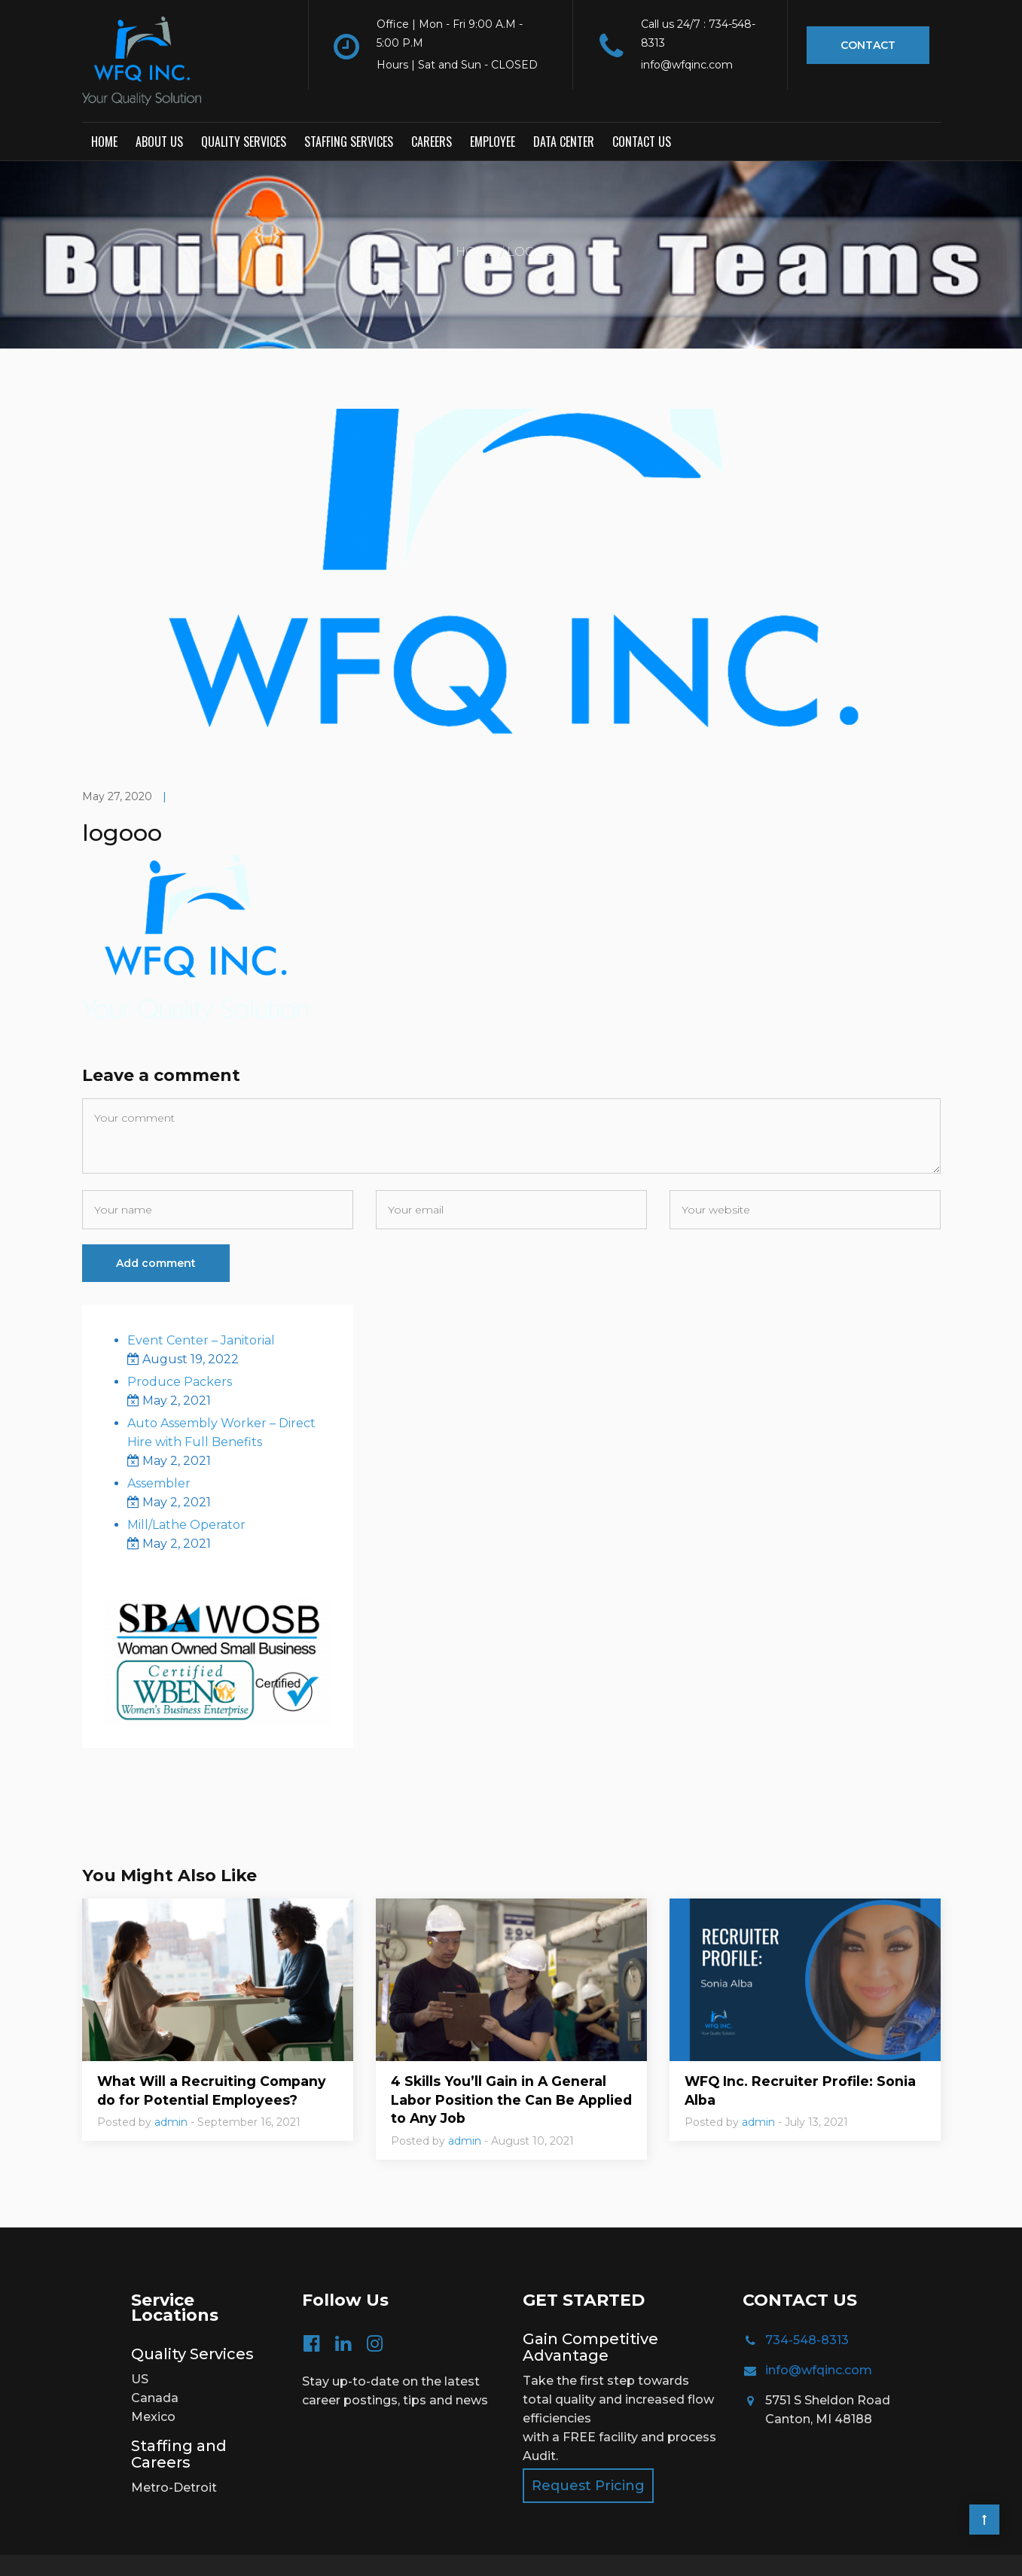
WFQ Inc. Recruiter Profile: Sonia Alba (802, 2058)
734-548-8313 (807, 2308)
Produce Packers (179, 1348)
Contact (867, 45)
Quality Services (243, 109)
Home (104, 109)
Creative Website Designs (866, 2549)
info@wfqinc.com (818, 2338)
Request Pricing (588, 2454)
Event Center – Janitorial (201, 1307)
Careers (431, 109)
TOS (468, 2549)
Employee (492, 109)
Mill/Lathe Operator (186, 1491)
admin (171, 2090)
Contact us (641, 109)
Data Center (563, 109)
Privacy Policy (410, 2549)
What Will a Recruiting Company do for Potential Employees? (214, 2058)
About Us (159, 109)
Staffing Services (348, 109)
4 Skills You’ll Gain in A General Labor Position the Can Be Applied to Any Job (501, 2068)
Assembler (159, 1450)
